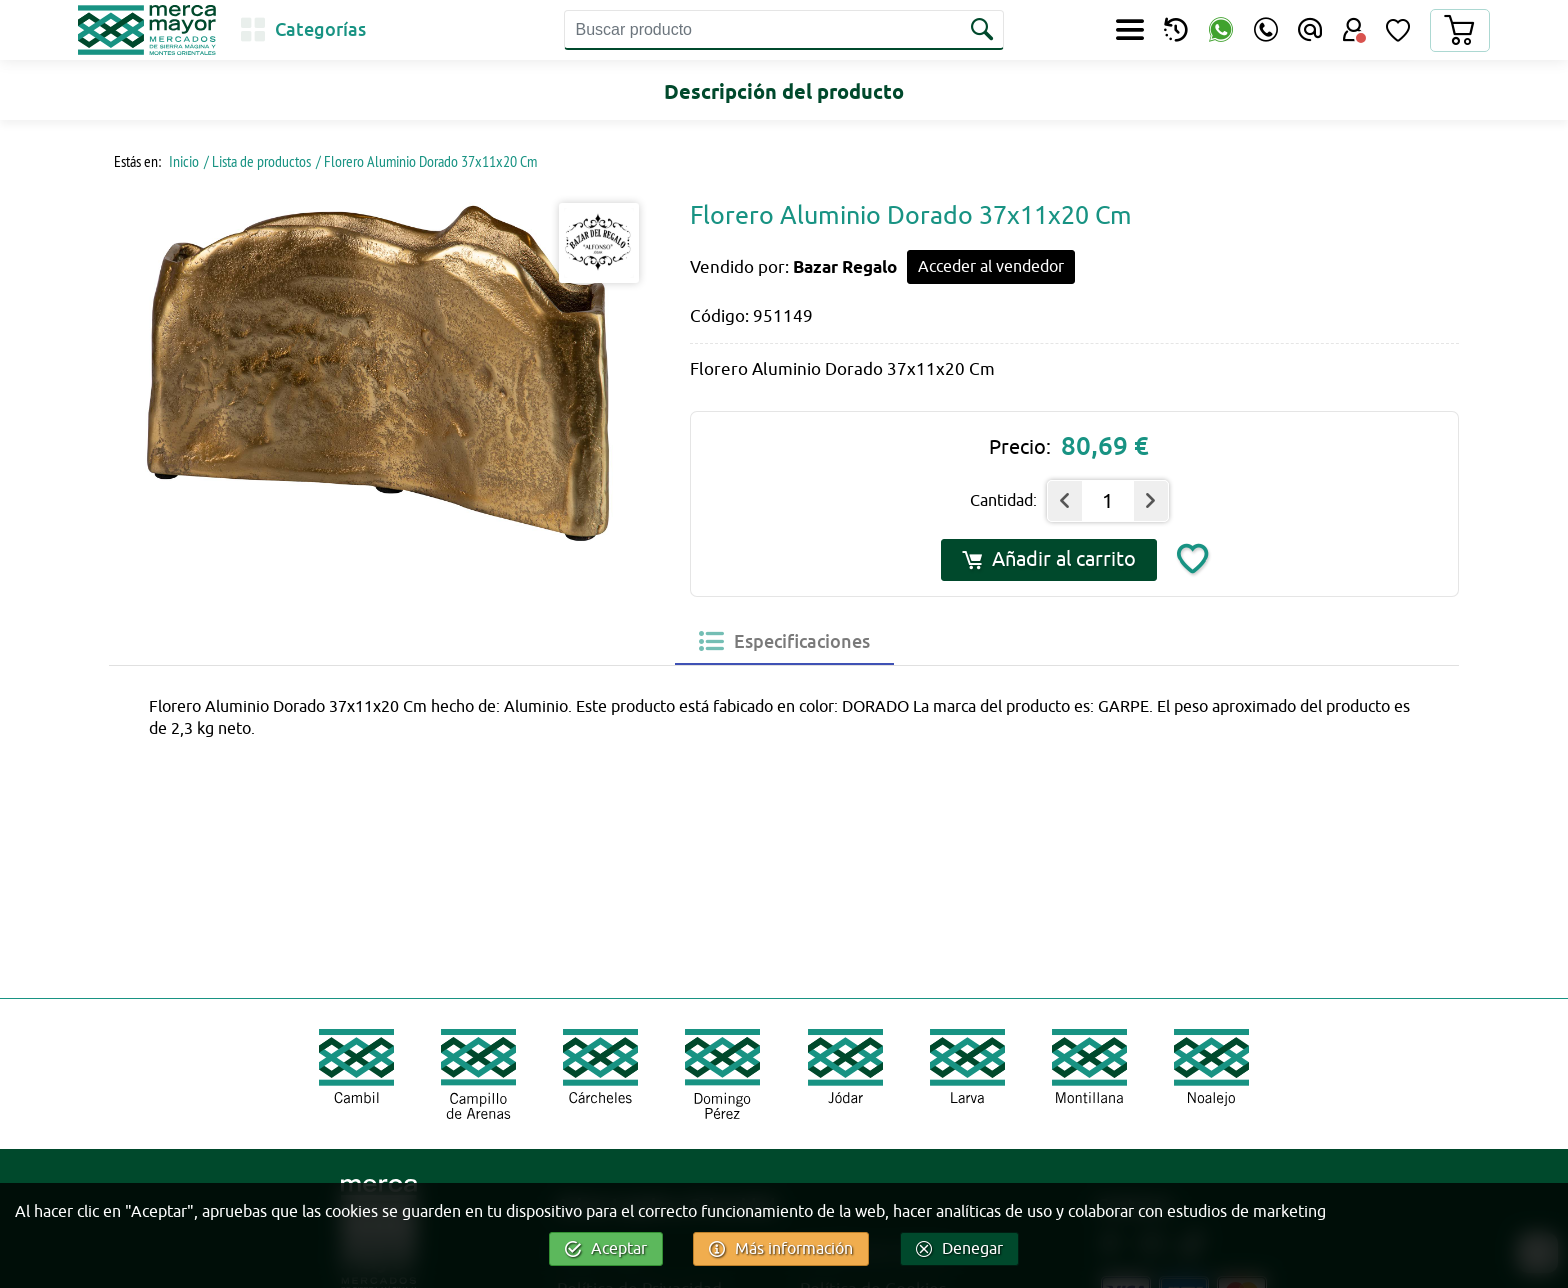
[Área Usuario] (1354, 30)
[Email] (1310, 30)
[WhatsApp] (1221, 30)
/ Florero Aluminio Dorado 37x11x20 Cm (426, 161)
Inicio (182, 161)
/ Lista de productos (257, 161)
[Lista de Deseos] (1398, 30)
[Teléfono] (1266, 30)
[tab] (784, 641)
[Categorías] (303, 30)
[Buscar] (984, 30)
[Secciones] (1130, 30)
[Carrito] (1459, 30)
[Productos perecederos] (1176, 30)
